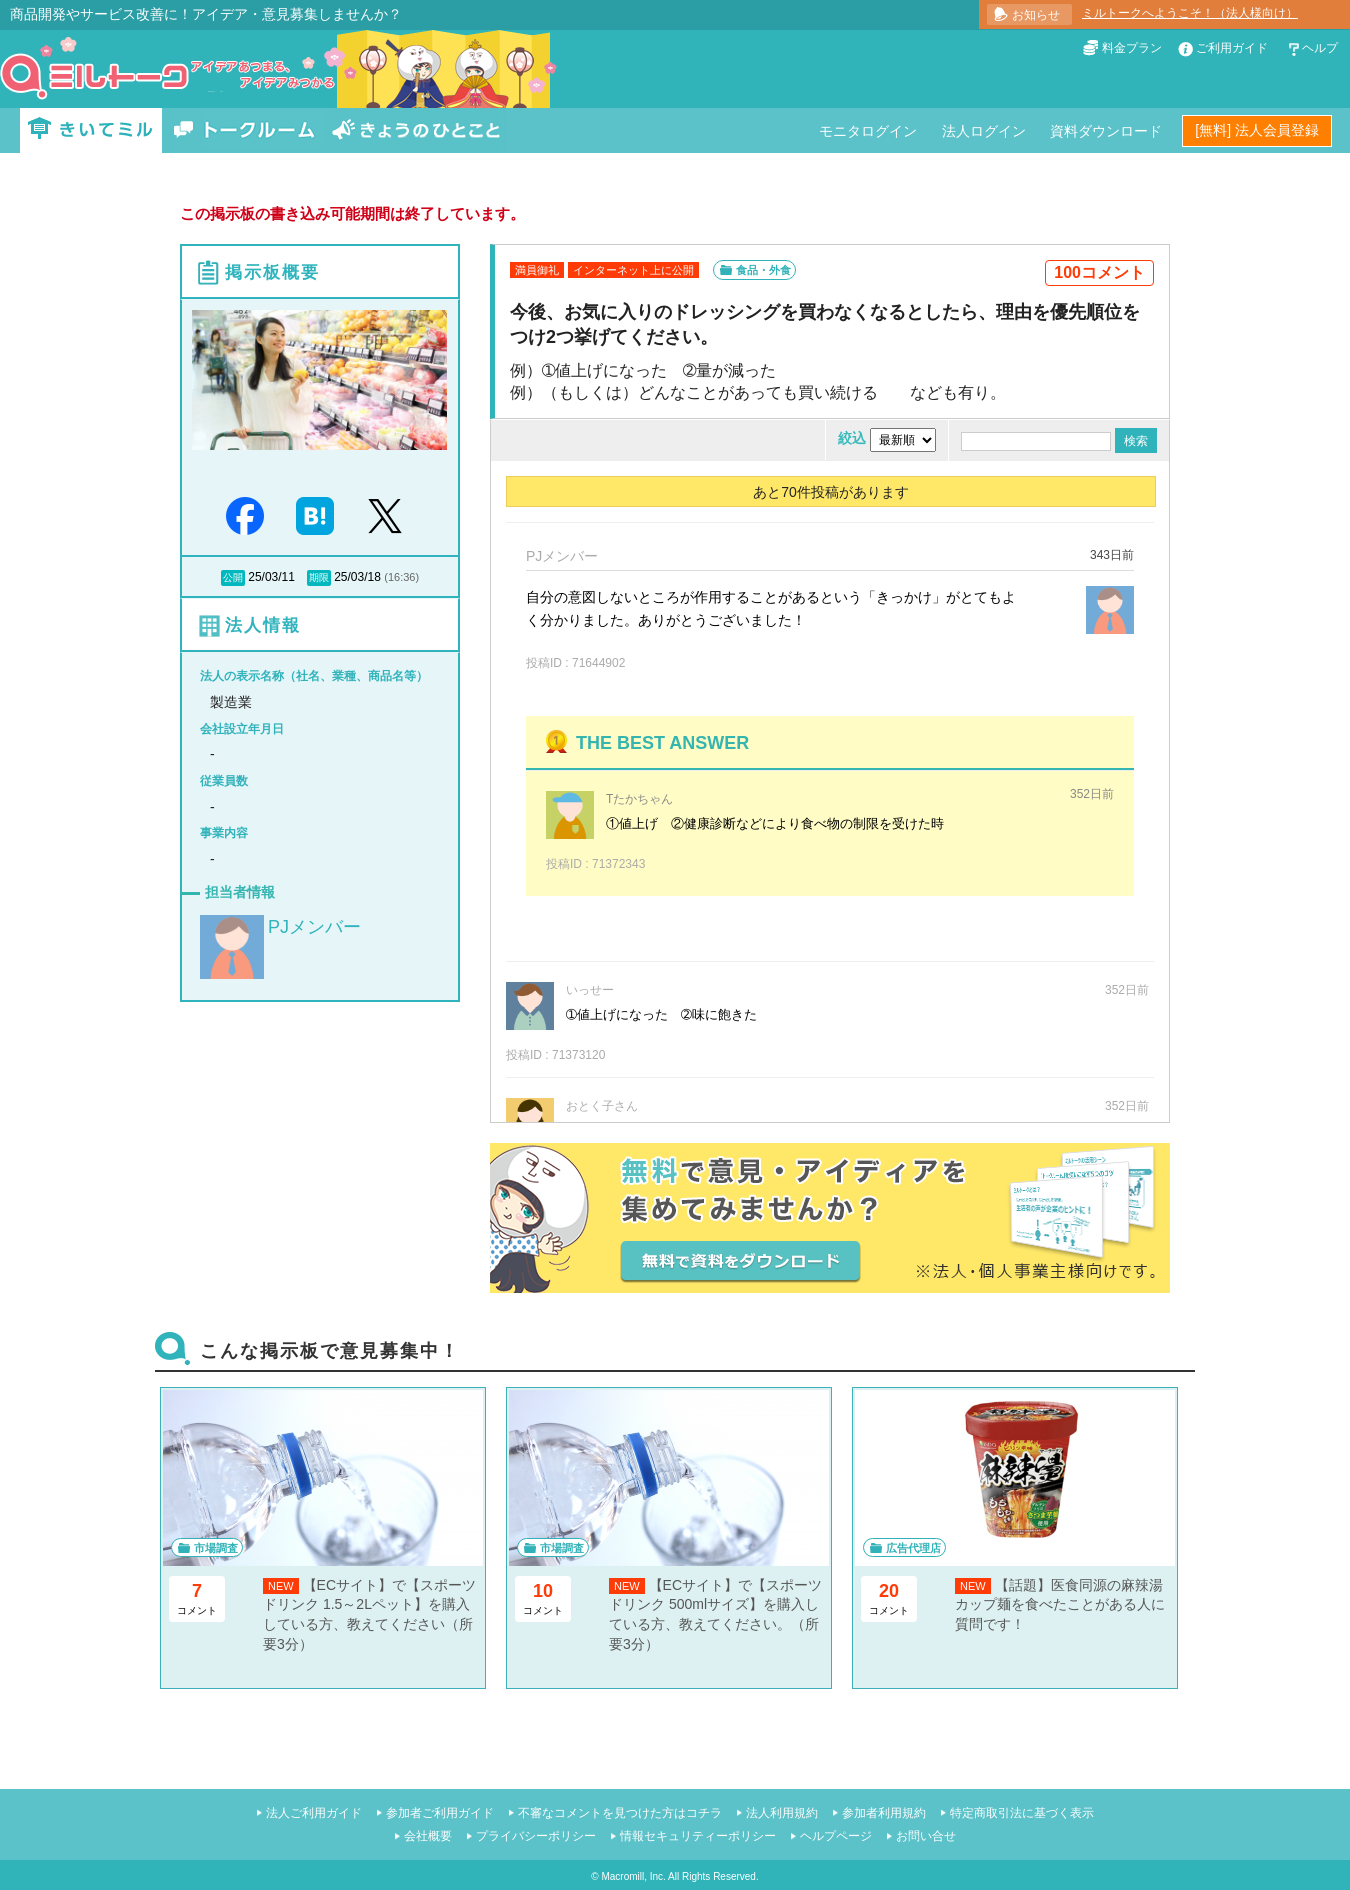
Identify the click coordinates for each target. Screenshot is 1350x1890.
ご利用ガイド (1232, 48)
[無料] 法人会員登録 (1257, 130)
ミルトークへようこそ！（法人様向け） (1190, 13)
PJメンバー (314, 927)
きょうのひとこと (416, 130)
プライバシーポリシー (536, 1836)
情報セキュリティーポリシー (698, 1836)
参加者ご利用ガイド (440, 1813)
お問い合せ (926, 1836)
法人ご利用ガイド (314, 1813)
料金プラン (1132, 48)
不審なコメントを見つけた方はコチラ (620, 1813)
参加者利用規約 (884, 1813)
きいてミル (91, 130)
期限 (319, 577)
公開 (233, 577)
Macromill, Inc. (633, 1876)
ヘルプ (1320, 48)
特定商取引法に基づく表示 (1022, 1813)
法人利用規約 (782, 1813)
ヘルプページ (836, 1836)
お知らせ (1036, 15)
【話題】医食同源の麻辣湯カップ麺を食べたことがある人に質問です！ (1060, 1604)
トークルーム (244, 130)
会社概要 (428, 1836)
